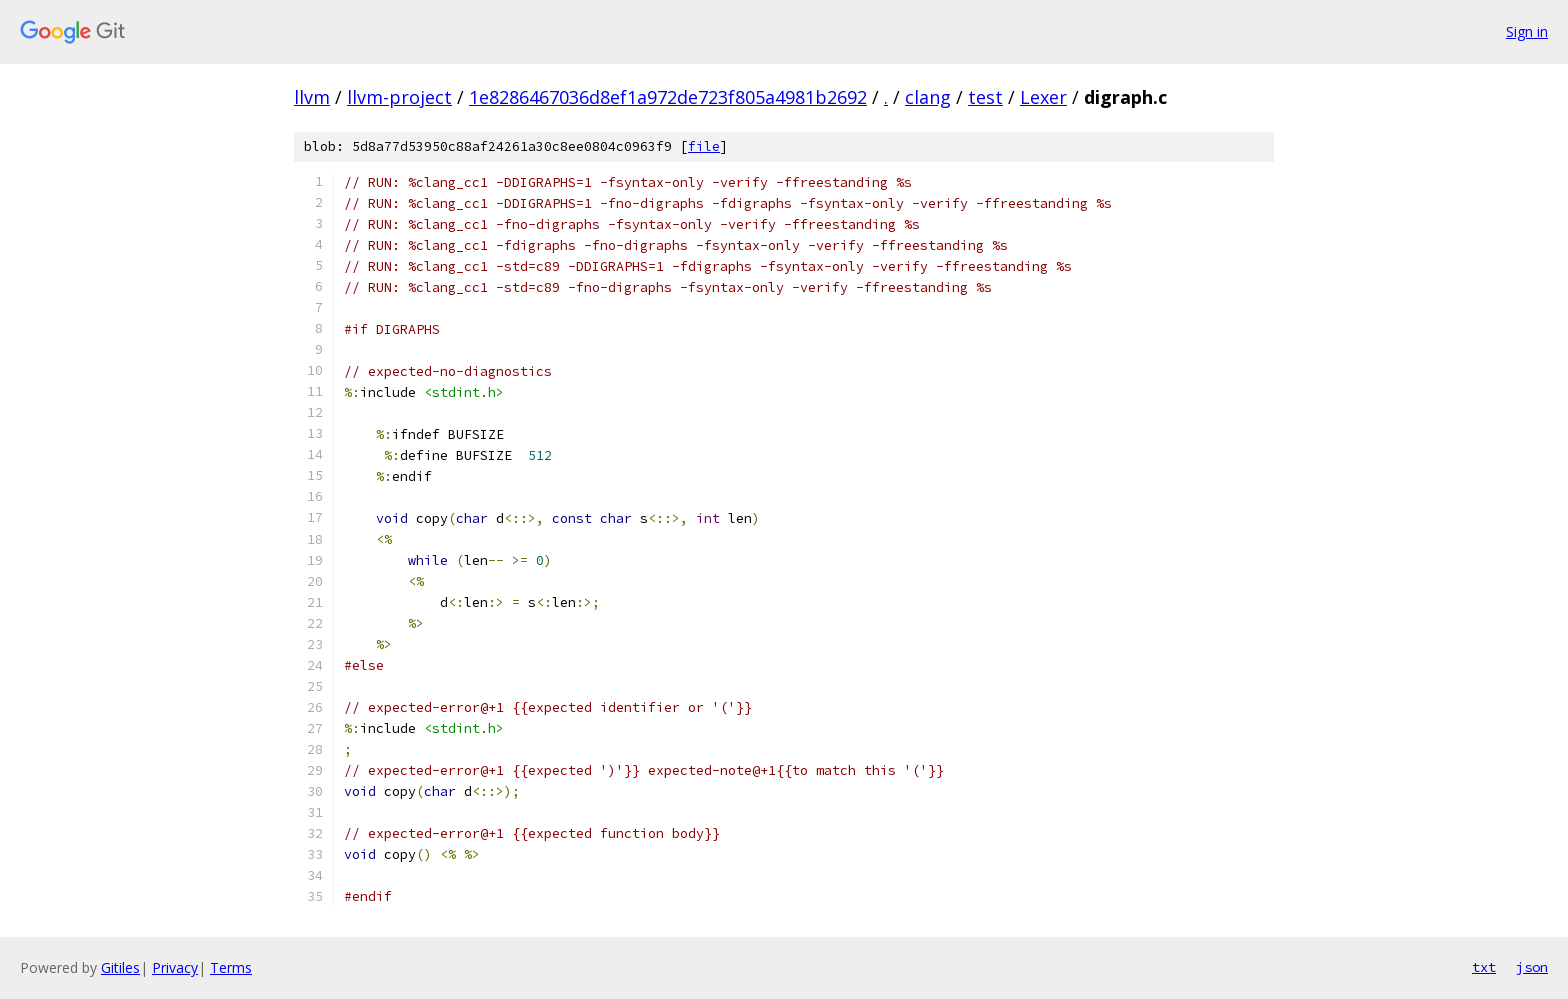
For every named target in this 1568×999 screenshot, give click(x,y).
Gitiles (120, 967)
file (704, 146)
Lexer (1043, 97)
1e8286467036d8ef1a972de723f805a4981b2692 (668, 97)
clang (928, 97)
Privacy (175, 967)
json (1532, 967)
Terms (231, 967)
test (985, 97)
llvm (312, 97)
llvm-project (399, 97)
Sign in (1527, 31)
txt (1484, 967)
